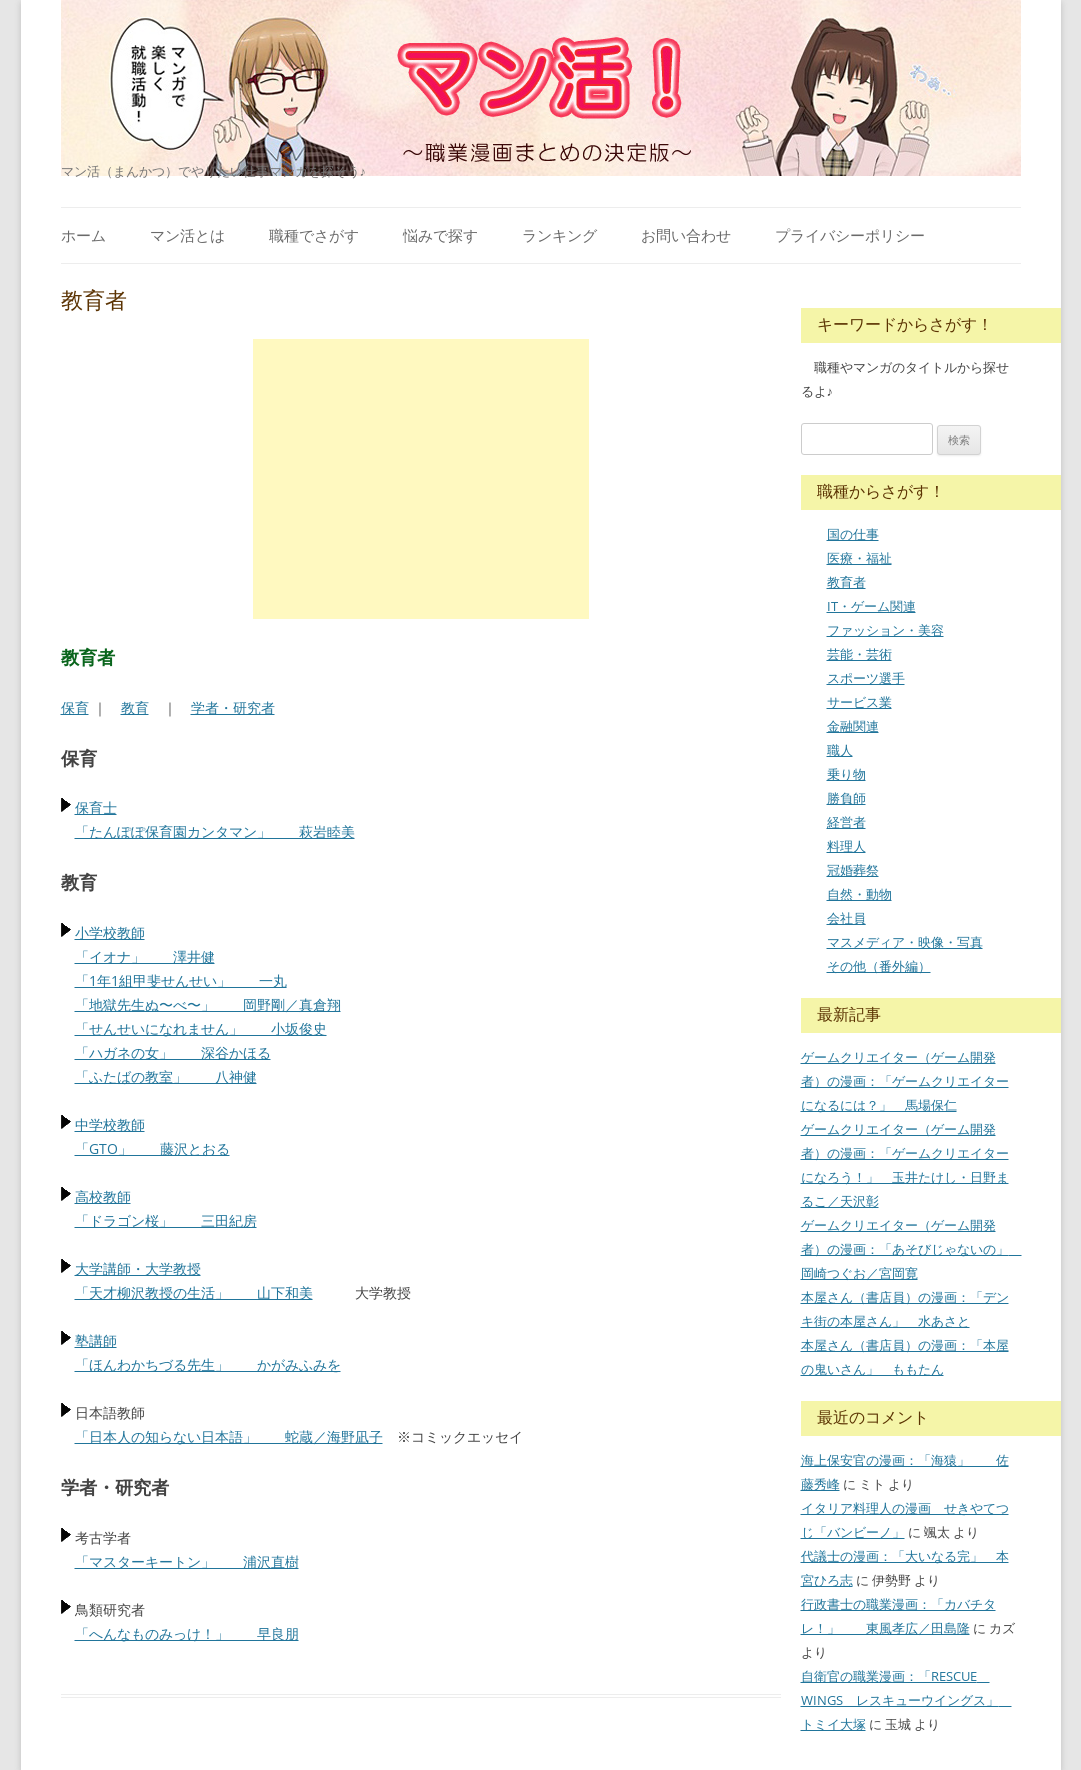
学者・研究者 (233, 707)
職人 (840, 750)
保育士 (96, 807)
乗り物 (846, 774)
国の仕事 (853, 534)
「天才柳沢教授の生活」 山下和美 (194, 1292)
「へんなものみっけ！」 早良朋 (187, 1633)
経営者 (846, 822)
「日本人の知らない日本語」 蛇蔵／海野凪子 (229, 1436)
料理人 (846, 846)
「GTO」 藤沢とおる (152, 1148)
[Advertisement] (421, 479)
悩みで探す (440, 235)
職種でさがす (314, 235)
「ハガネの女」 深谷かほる (173, 1052)
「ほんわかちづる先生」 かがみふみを (208, 1364)
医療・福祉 (859, 558)
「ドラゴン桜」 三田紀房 (166, 1220)
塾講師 (96, 1340)
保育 (75, 707)
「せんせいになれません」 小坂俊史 (201, 1028)
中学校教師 (110, 1124)
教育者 (846, 582)
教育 (135, 707)
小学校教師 (110, 932)
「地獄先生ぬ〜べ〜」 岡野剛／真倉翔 (208, 1004)
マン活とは (187, 235)
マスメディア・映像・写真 (905, 942)
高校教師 (103, 1196)
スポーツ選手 (866, 678)
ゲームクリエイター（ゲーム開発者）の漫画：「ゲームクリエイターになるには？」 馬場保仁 (905, 1081)
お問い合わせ (686, 235)
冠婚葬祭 (853, 870)
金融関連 (853, 726)
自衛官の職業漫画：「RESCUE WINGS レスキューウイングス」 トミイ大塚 (906, 1700)
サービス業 (859, 702)
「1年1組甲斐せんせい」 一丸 (181, 980)
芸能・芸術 (859, 654)
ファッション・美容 (885, 630)
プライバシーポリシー (850, 235)
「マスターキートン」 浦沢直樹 (187, 1561)
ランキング (559, 235)
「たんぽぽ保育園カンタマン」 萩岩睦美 (215, 831)
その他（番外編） (879, 966)
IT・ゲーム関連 (871, 606)
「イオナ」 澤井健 (145, 956)
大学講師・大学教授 (138, 1268)
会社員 (846, 918)
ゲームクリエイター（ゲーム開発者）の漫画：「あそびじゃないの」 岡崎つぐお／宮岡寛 (911, 1249)
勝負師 (846, 798)
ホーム (83, 235)
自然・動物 (859, 894)
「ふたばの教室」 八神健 (166, 1076)
